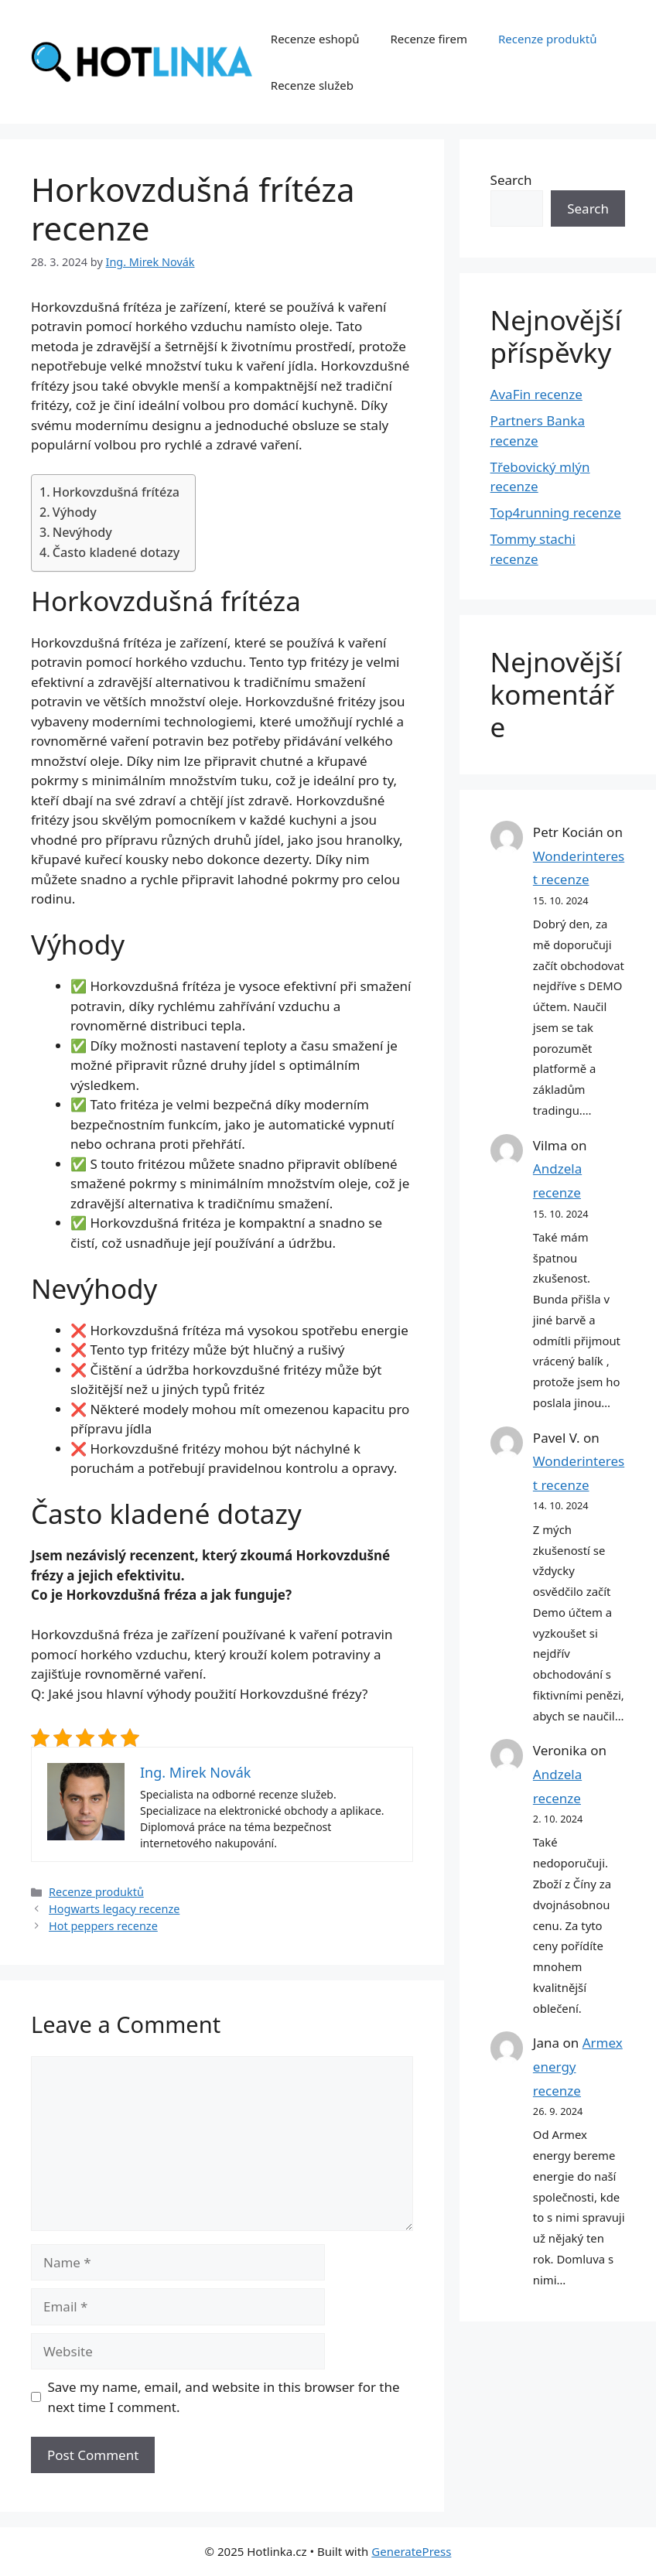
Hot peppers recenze (103, 1925)
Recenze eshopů (315, 38)
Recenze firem (428, 38)
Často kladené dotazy (116, 552)
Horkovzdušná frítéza (116, 492)
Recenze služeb (312, 85)
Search (511, 180)
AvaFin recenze (536, 394)
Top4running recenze (555, 512)
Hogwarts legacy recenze (114, 1908)
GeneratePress (411, 2551)
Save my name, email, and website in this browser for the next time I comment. (224, 2397)
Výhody (75, 512)
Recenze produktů (547, 38)
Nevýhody (82, 532)
